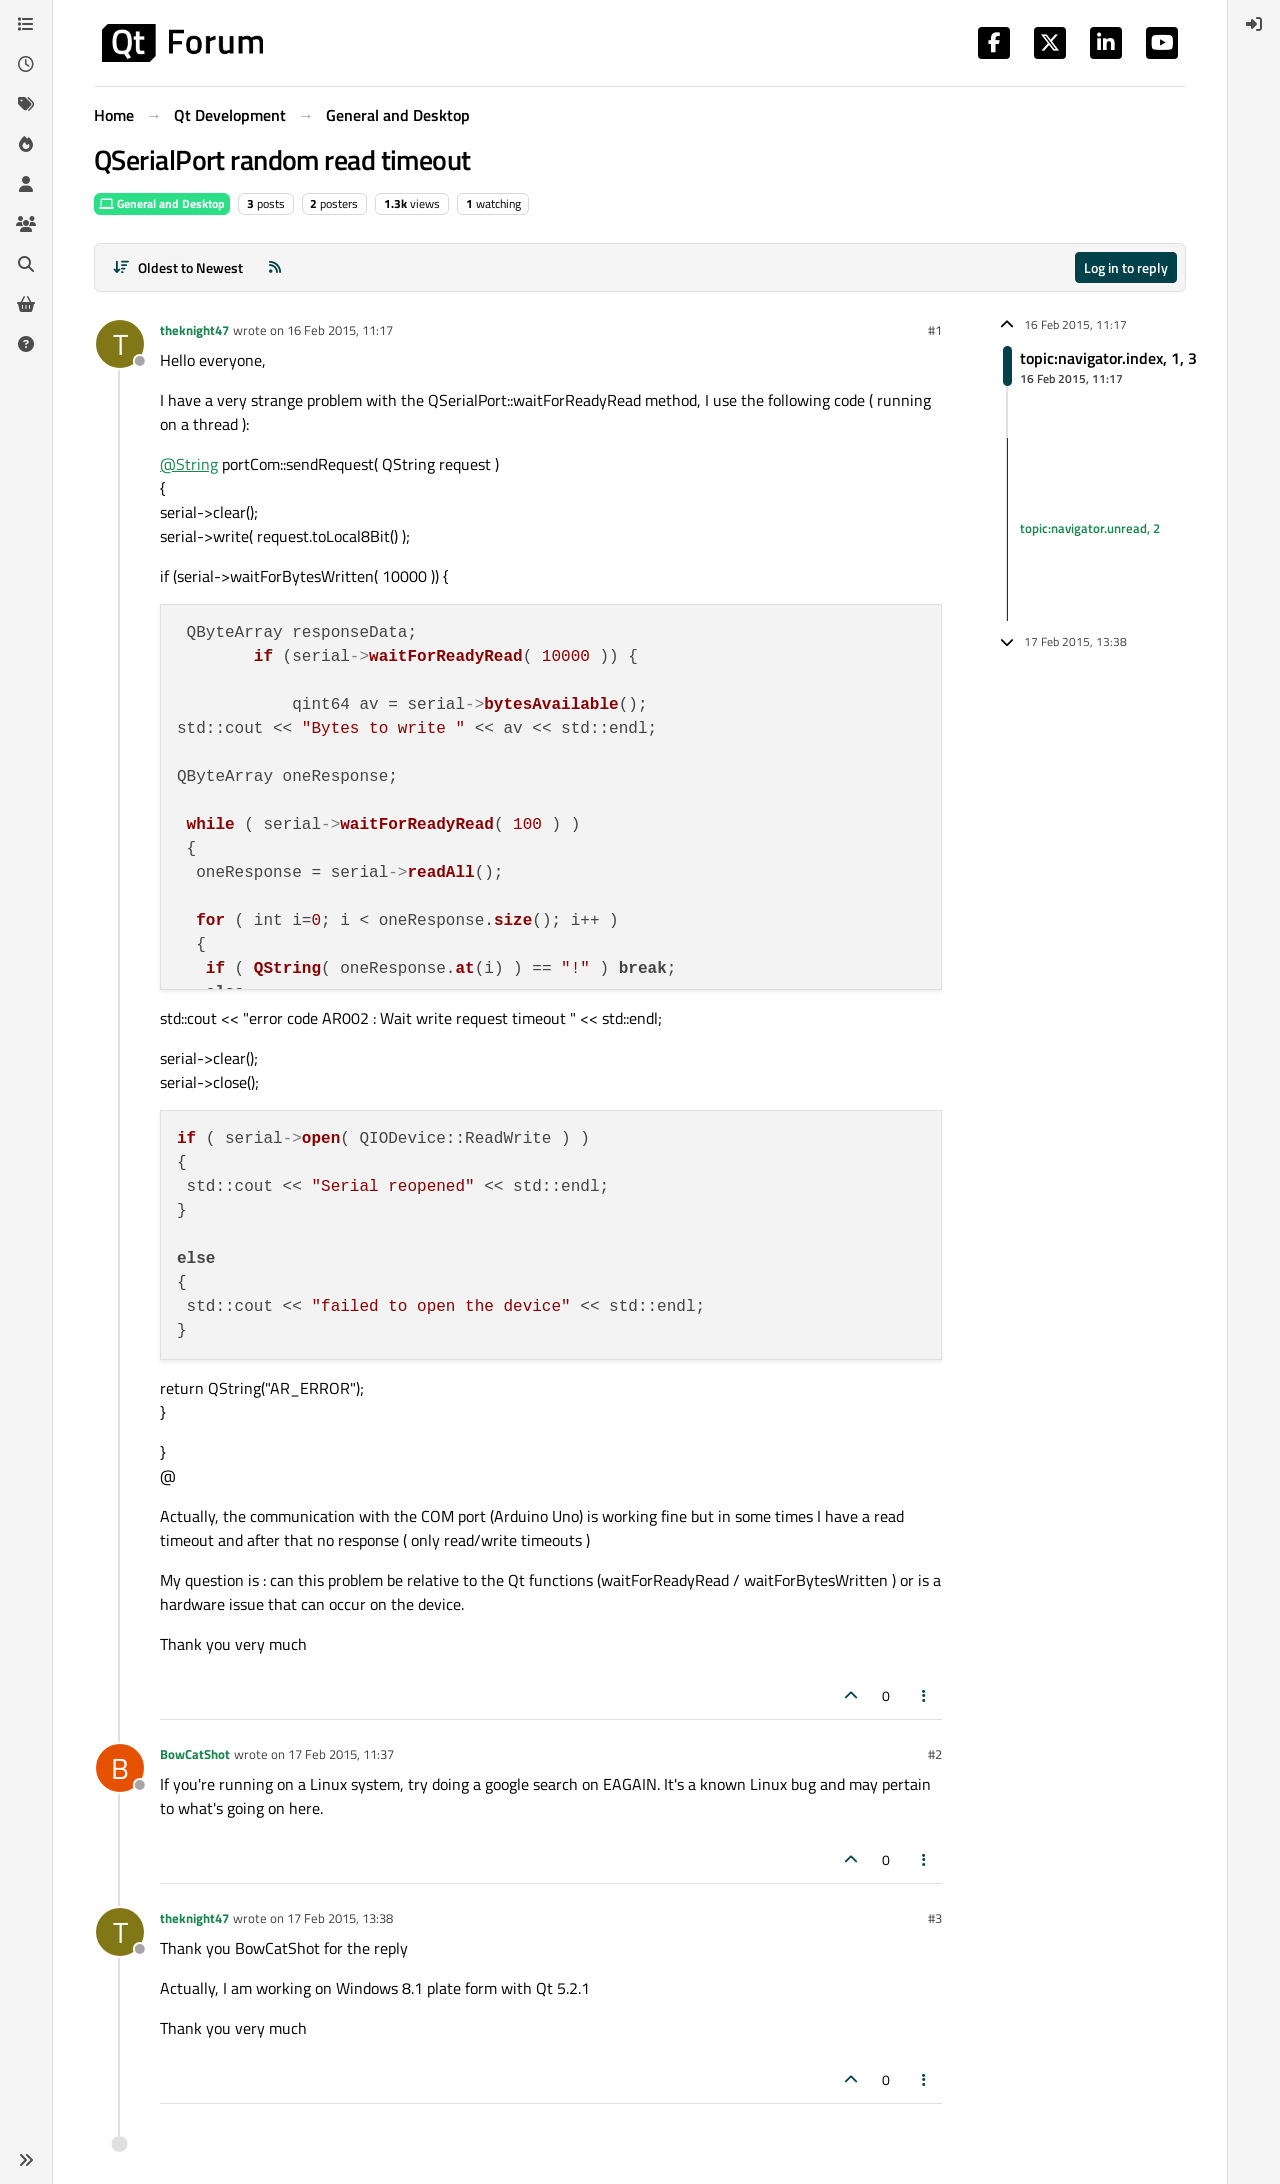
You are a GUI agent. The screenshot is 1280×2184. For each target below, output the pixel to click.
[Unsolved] (26, 344)
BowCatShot (195, 1754)
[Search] (26, 264)
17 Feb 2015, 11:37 (341, 1754)
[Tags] (26, 104)
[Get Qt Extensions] (26, 304)
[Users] (26, 184)
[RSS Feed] (275, 267)
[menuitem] (1254, 24)
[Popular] (26, 144)
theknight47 (194, 330)
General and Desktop (162, 203)
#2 (935, 1754)
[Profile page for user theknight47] (120, 344)
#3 (935, 1918)
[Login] (1254, 24)
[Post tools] (925, 1695)
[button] (26, 2160)
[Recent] (26, 64)
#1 (935, 330)
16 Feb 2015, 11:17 (340, 330)
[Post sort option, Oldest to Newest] (177, 267)
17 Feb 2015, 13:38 (340, 1918)
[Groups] (26, 224)
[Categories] (26, 24)
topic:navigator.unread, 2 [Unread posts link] (1090, 529)
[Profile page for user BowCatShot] (120, 1768)
